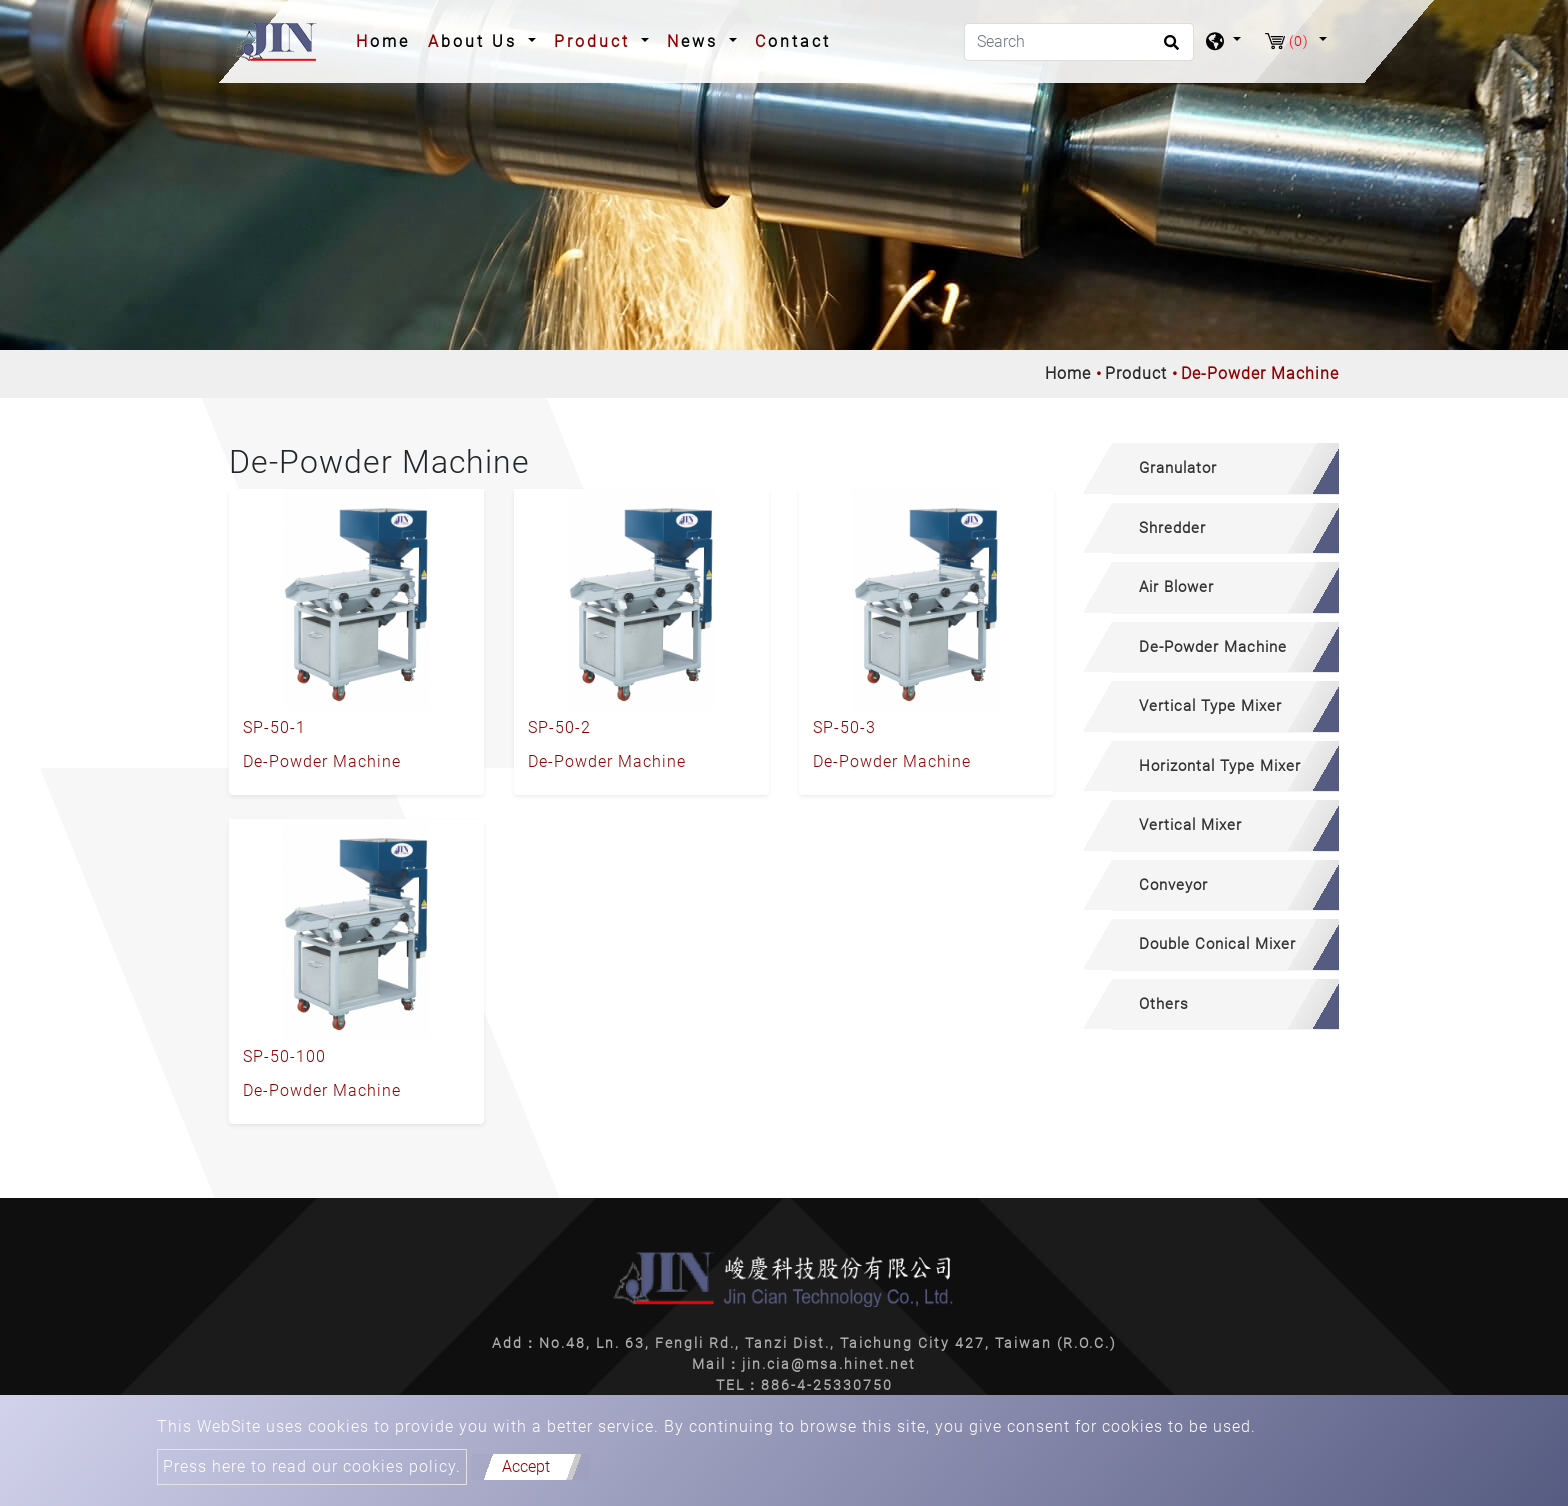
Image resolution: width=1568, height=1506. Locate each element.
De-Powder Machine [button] (1213, 647)
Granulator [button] (1178, 468)
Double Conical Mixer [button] (1217, 944)
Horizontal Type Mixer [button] (1220, 766)
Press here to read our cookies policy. (312, 1466)
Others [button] (1164, 1004)
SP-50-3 (844, 727)
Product (1136, 373)
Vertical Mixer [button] (1190, 825)
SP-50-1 (274, 727)
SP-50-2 (559, 727)
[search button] (1168, 49)
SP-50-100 (284, 1056)
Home (387, 40)
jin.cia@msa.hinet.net (829, 1364)
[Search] (1079, 42)
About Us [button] (476, 41)
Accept (526, 1466)
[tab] (1211, 469)
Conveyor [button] (1173, 885)
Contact (793, 41)
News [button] (696, 41)
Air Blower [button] (1176, 587)
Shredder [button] (1172, 528)
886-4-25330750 (827, 1385)
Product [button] (595, 41)
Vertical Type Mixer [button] (1210, 706)
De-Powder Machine (322, 761)
